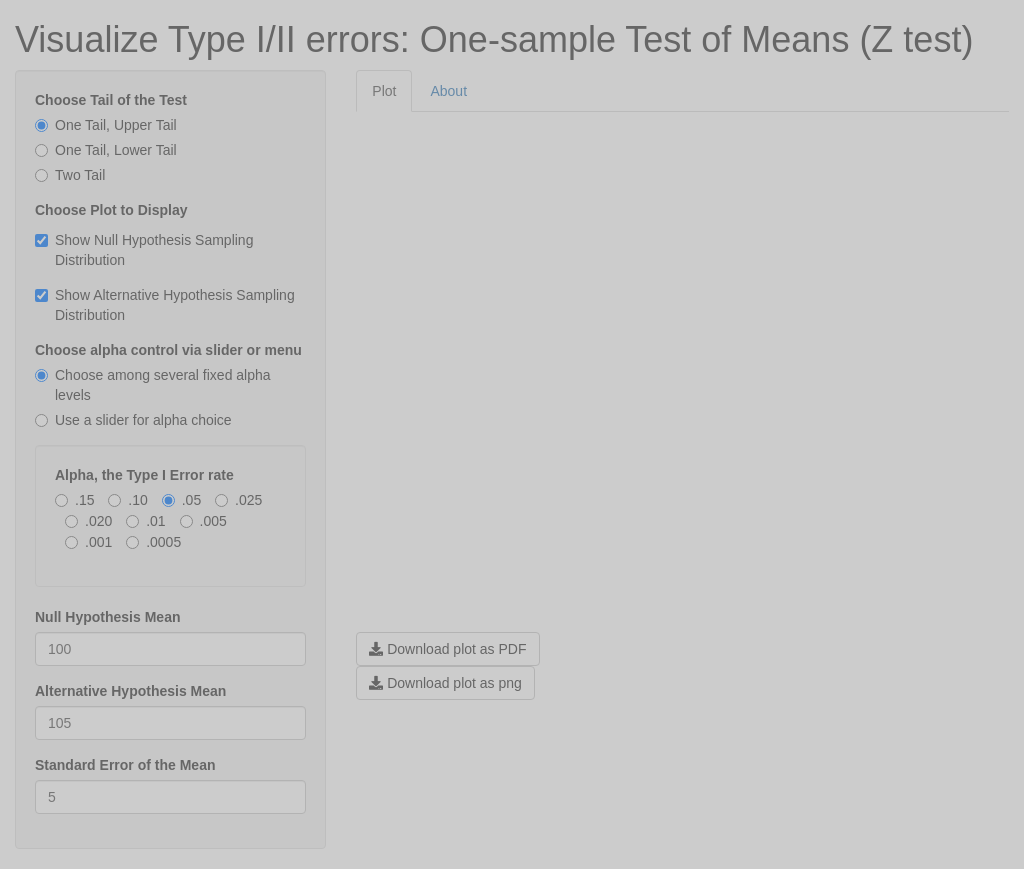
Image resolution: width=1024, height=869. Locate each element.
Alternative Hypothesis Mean (130, 691)
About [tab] (448, 91)
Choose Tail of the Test (111, 100)
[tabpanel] (682, 406)
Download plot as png (445, 683)
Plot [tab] (384, 91)
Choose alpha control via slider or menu (168, 350)
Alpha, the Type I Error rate (144, 475)
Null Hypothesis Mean (107, 617)
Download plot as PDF (447, 649)
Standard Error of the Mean (125, 765)
